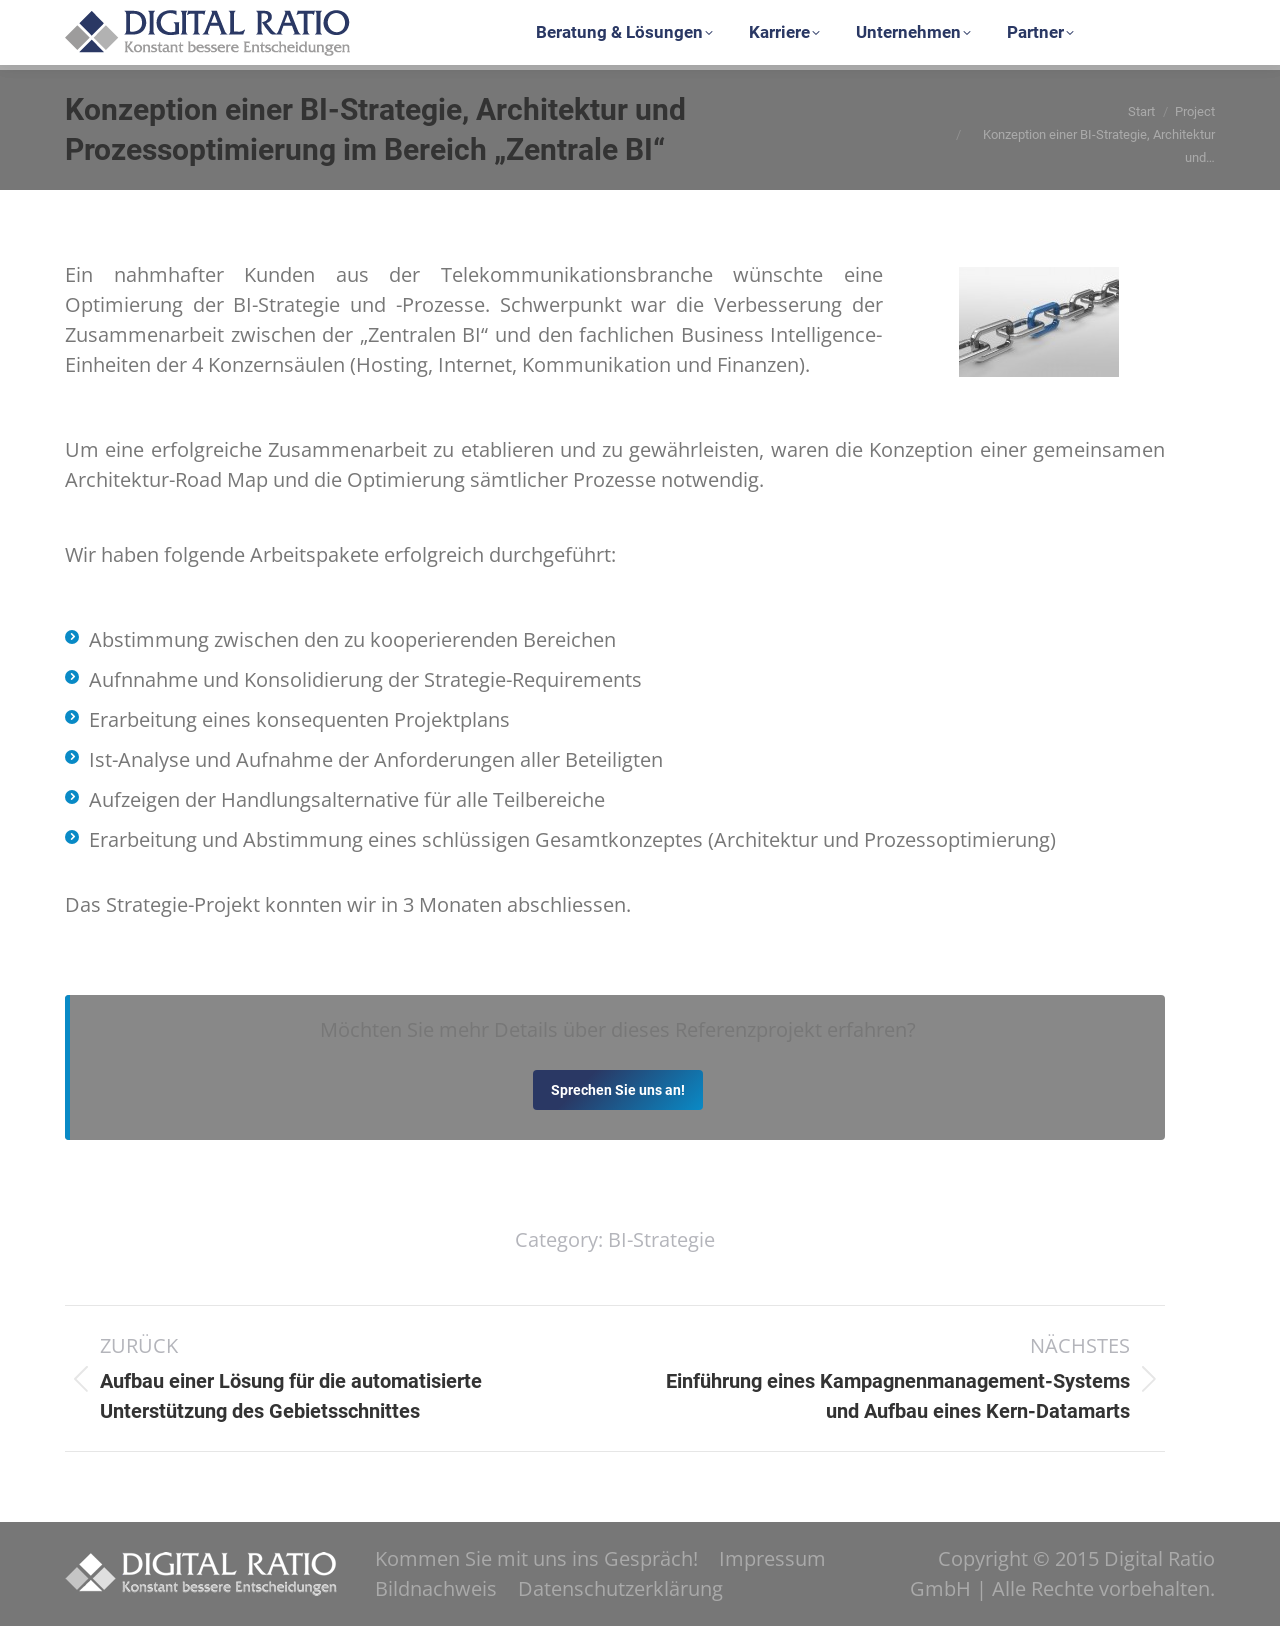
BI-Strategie (661, 1239)
